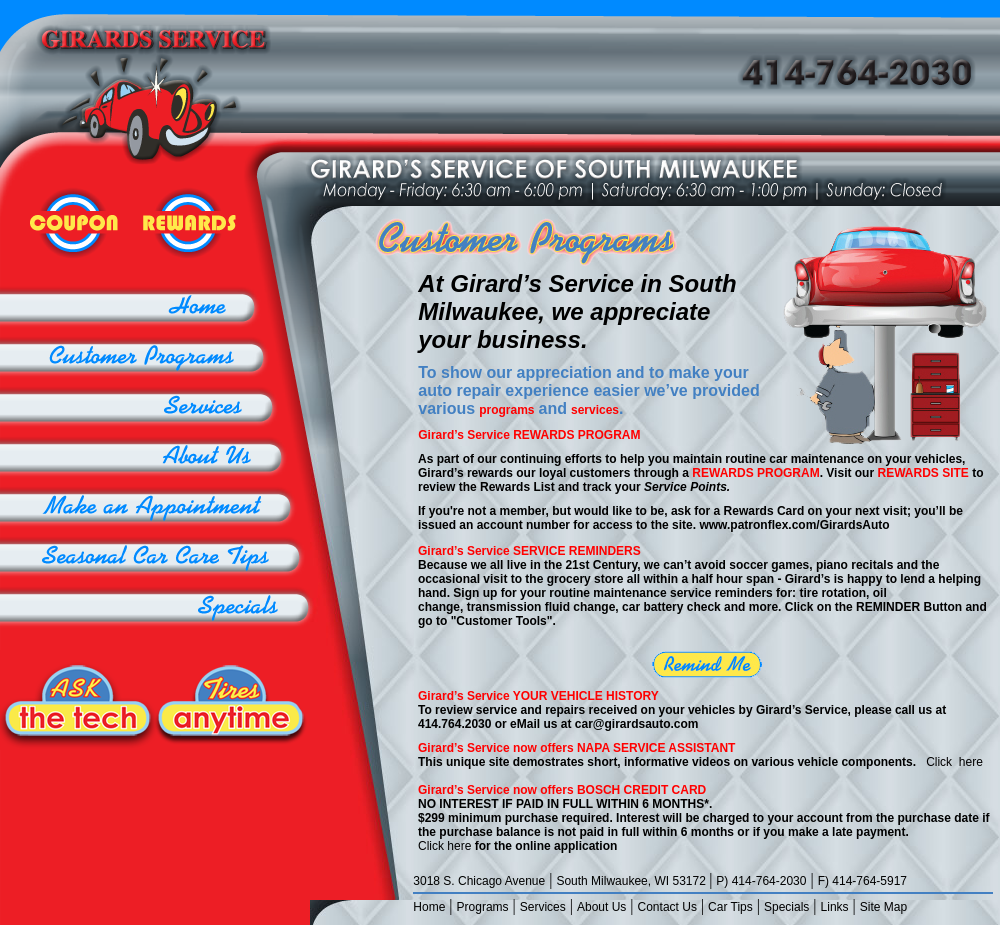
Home (429, 907)
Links (835, 907)
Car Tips (730, 907)
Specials (786, 907)
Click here (954, 762)
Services (543, 907)
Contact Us (667, 907)
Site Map (883, 907)
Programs (483, 907)
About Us (601, 907)
